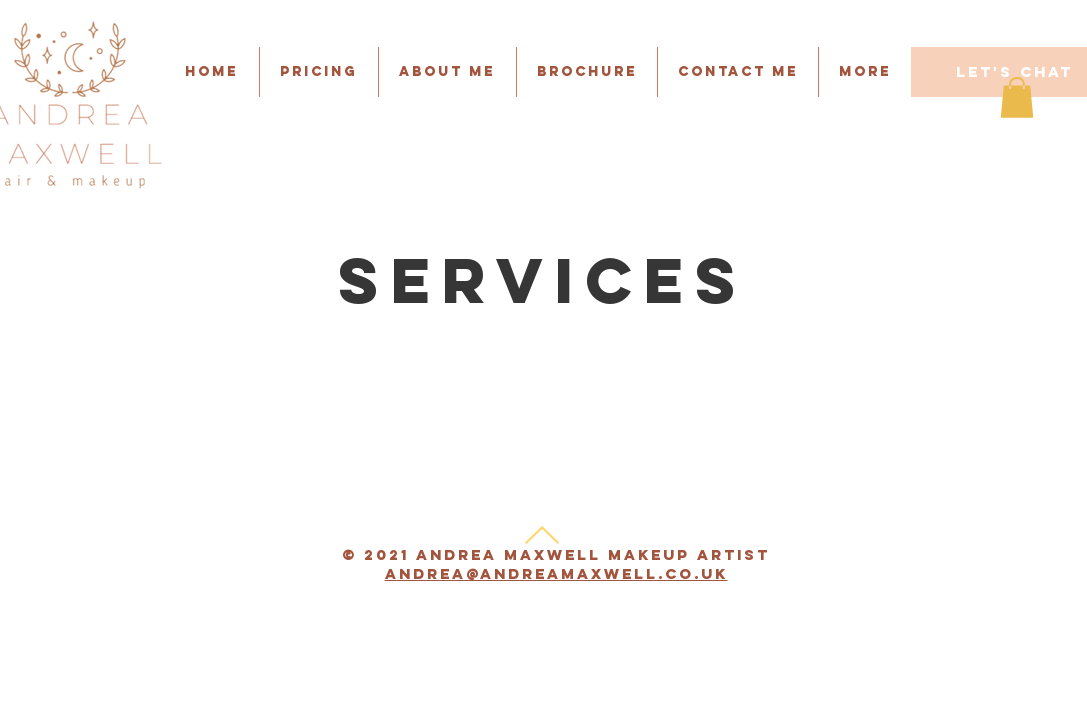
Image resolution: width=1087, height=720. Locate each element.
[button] (738, 72)
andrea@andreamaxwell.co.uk (556, 573)
